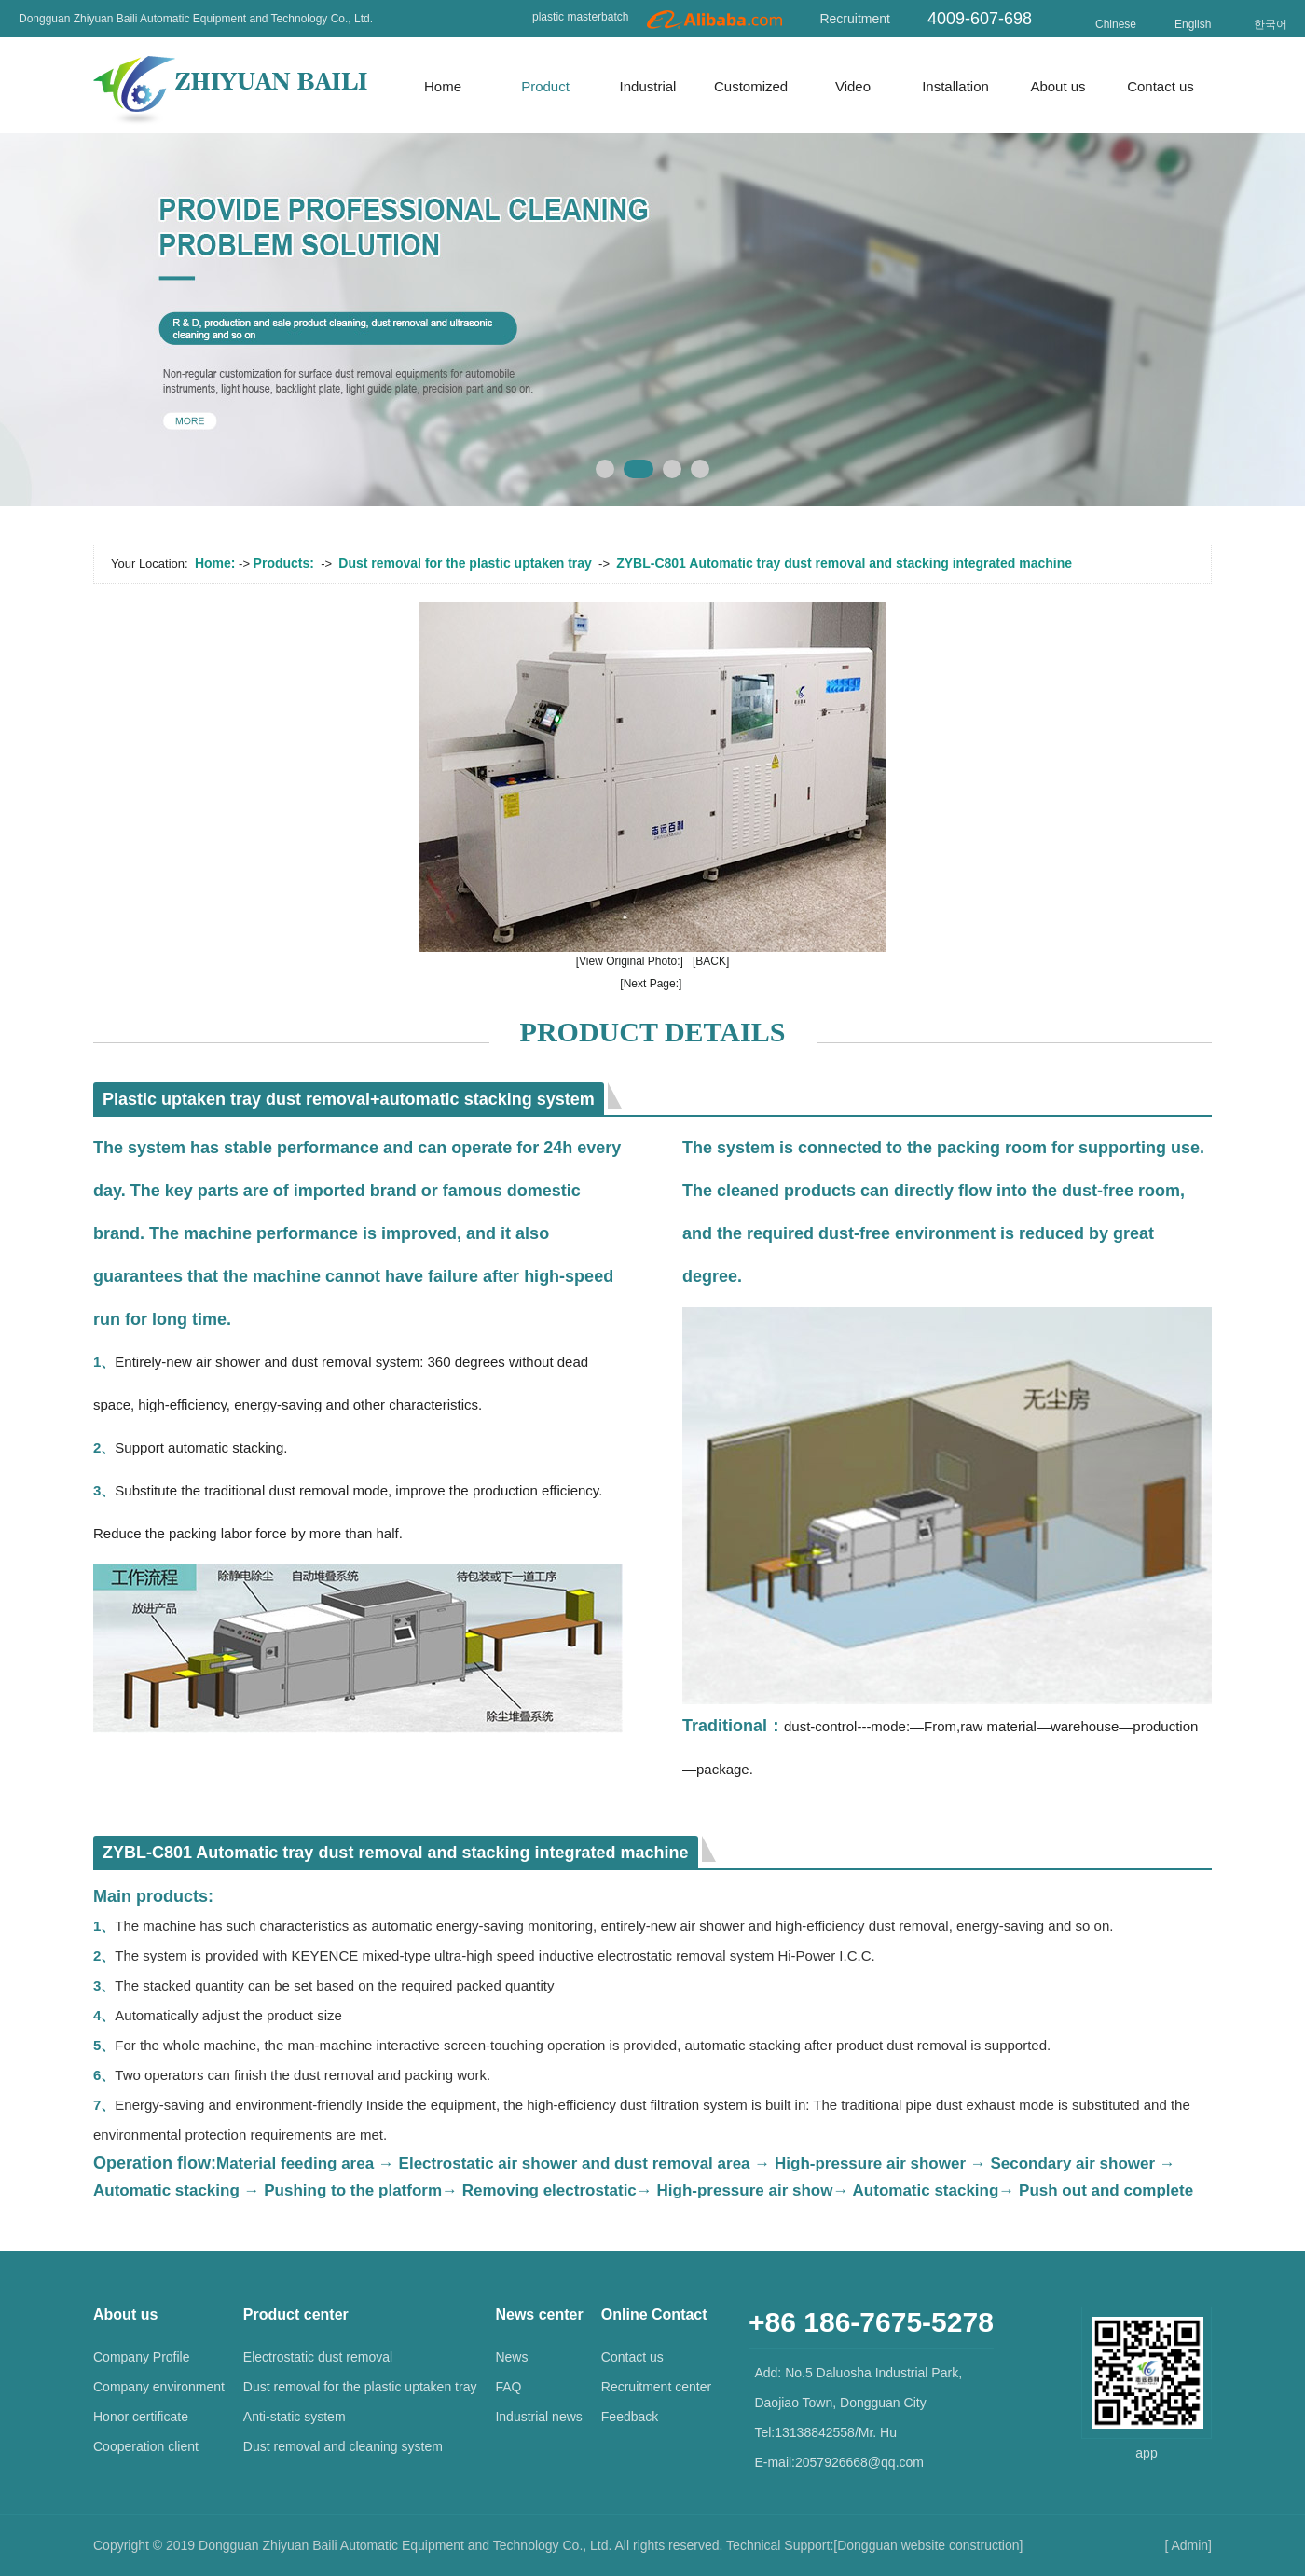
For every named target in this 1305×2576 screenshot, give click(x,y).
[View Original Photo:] (629, 961)
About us (1057, 86)
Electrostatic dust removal (317, 2356)
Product (545, 86)
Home (442, 86)
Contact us (1160, 86)
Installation (955, 86)
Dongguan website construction (928, 2545)
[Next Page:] (650, 983)
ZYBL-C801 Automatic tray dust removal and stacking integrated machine (844, 563)
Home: (215, 563)
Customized (751, 86)
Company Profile (141, 2356)
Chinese (1115, 24)
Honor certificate (140, 2416)
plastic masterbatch (580, 16)
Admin (1189, 2545)
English (1192, 24)
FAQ (508, 2386)
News (511, 2356)
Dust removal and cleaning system (343, 2446)
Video (853, 86)
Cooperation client (146, 2446)
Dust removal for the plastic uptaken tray (465, 563)
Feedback (629, 2416)
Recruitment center (656, 2386)
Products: (284, 563)
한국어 (1270, 24)
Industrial (648, 86)
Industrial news (538, 2416)
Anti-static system (294, 2416)
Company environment (159, 2386)
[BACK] (711, 961)
